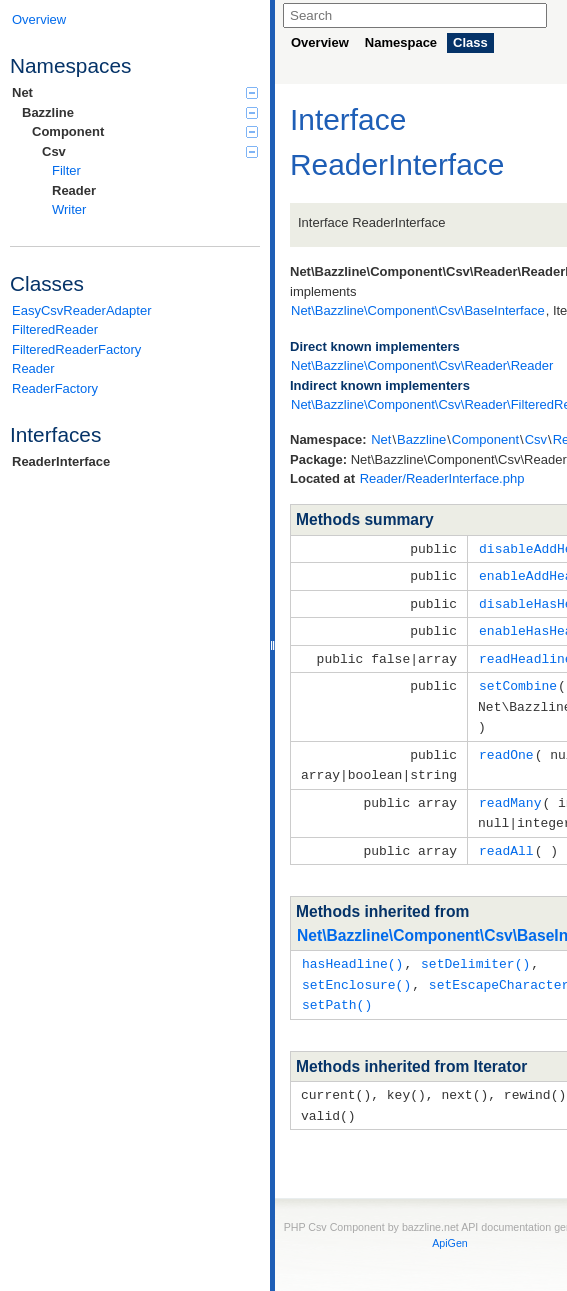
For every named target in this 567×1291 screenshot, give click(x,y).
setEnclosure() (356, 970)
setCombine (518, 680)
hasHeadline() (352, 950)
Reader (74, 190)
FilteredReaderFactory (76, 349)
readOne (506, 746)
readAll (506, 838)
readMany (510, 792)
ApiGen (450, 1225)
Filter (66, 170)
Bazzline (140, 112)
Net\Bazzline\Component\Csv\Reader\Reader (422, 365)
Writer (69, 209)
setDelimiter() (475, 950)
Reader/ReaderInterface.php (442, 478)
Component (145, 131)
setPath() (337, 989)
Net (135, 92)
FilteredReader (55, 329)
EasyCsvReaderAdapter (81, 310)
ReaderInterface (61, 461)
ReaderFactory (55, 388)
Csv (150, 151)
